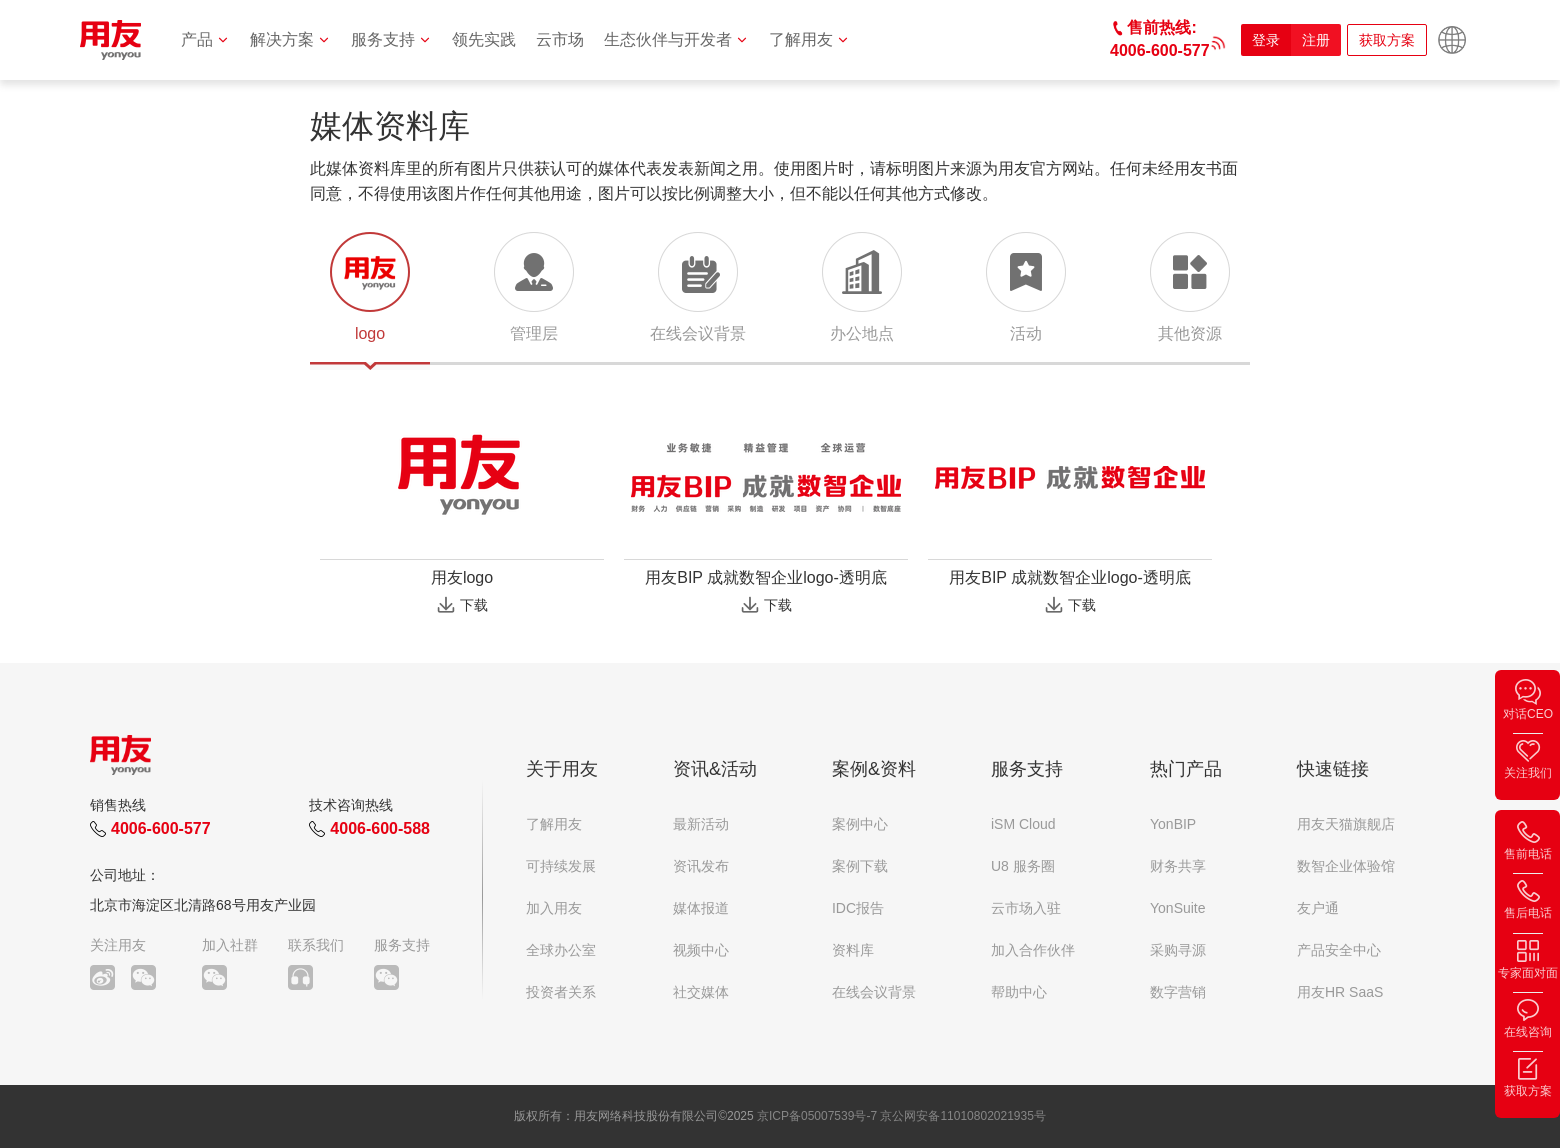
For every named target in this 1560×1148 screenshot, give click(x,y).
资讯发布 (701, 866)
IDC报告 (858, 908)
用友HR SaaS (1340, 992)
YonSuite (1178, 908)
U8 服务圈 (1023, 866)
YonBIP (1173, 824)
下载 (474, 605)
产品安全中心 (1339, 950)
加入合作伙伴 (1033, 950)
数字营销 (1178, 992)
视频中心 (701, 950)
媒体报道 (701, 908)
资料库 (853, 950)
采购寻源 (1178, 950)
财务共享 (1178, 866)
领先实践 (484, 39)
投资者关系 (561, 992)
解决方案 (290, 39)
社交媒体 (701, 992)
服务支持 (391, 39)
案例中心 (860, 824)
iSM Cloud (1023, 824)
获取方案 (1387, 40)
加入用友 (554, 908)
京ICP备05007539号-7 (817, 1116)
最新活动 (701, 824)
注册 (1316, 40)
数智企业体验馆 (1346, 866)
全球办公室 (561, 950)
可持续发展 (561, 866)
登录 (1266, 40)
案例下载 (860, 866)
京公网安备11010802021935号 (962, 1116)
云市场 (560, 39)
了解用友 (809, 39)
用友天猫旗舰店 (1346, 824)
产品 (205, 39)
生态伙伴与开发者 (676, 39)
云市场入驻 (1026, 908)
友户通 (1318, 908)
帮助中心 (1019, 992)
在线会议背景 (874, 992)
